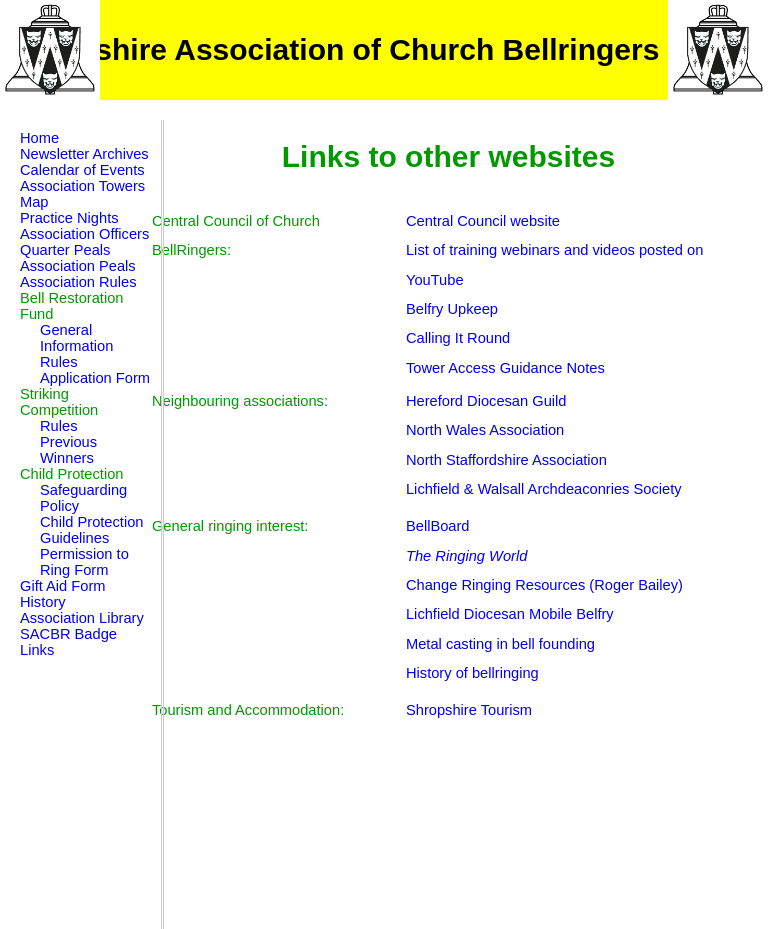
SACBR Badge (68, 634)
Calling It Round (458, 338)
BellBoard (438, 526)
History (43, 602)
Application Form (95, 378)
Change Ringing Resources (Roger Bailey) (544, 585)
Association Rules (78, 282)
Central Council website (483, 221)
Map (34, 202)
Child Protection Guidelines (91, 530)
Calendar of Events (82, 170)
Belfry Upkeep (452, 309)
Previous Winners (68, 450)
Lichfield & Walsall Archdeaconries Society (544, 489)
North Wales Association (485, 430)
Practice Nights (69, 218)
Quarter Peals (65, 250)
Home (39, 138)
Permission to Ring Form (84, 562)
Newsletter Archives (84, 154)
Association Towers (82, 186)
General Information (76, 338)
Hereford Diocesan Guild (486, 401)
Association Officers (84, 234)
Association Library (82, 618)
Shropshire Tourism (469, 710)
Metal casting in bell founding (500, 644)
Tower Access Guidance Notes (505, 368)
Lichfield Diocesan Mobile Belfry (510, 614)
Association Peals (78, 266)
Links (37, 650)
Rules (58, 362)
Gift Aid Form (63, 586)
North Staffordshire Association (506, 460)
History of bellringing (472, 673)
